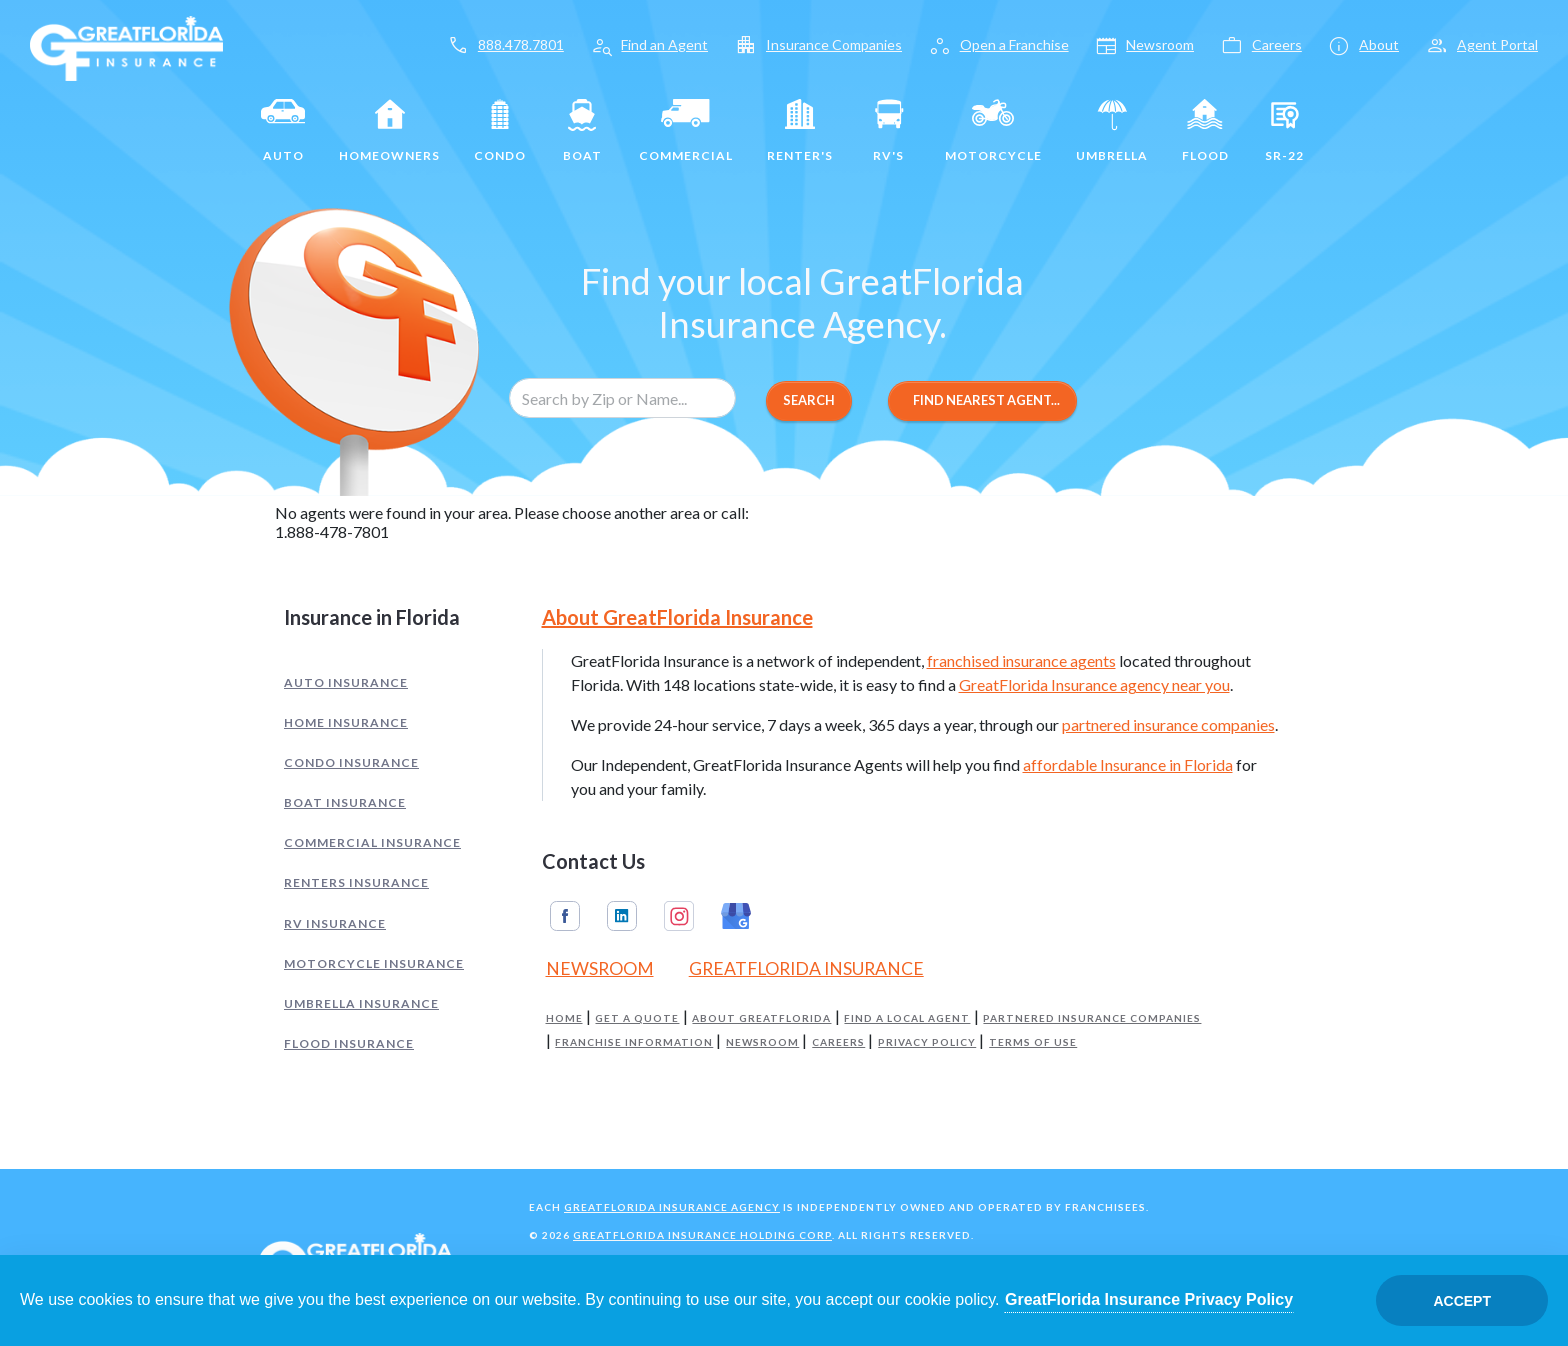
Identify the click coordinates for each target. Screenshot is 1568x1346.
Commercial (686, 127)
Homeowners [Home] (389, 127)
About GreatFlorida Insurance (677, 617)
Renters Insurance (356, 882)
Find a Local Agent (907, 1018)
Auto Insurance (346, 682)
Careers (838, 1042)
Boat (582, 127)
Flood (1205, 127)
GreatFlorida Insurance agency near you (1094, 684)
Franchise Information (634, 1042)
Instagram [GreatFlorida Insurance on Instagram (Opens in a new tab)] (679, 916)
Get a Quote (637, 1018)
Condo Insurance (351, 762)
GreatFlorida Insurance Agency (672, 1207)
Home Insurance (346, 722)
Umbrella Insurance (361, 1003)
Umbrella (1112, 127)
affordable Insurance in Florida (1128, 764)
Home (564, 1018)
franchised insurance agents (1021, 660)
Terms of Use (1033, 1042)
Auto (283, 127)
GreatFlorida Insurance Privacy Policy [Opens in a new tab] (1149, 1299)
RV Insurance (335, 923)
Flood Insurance (349, 1043)
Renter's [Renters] (800, 127)
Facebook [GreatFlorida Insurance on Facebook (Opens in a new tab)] (565, 916)
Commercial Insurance (372, 842)
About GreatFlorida (761, 1018)
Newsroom (762, 1042)
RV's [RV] (889, 127)
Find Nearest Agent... (982, 400)
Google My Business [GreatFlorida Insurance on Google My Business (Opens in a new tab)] (736, 916)
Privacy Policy (927, 1042)
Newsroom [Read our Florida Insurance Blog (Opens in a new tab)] (600, 968)
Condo (500, 127)
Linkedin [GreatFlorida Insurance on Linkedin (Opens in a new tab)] (622, 916)
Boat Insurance (345, 802)
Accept (1462, 1301)
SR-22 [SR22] (1284, 127)
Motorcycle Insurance (374, 963)
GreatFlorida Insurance (806, 968)
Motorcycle (993, 127)
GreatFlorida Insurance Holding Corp (702, 1235)
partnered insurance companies (1168, 724)
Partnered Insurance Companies (1092, 1018)
